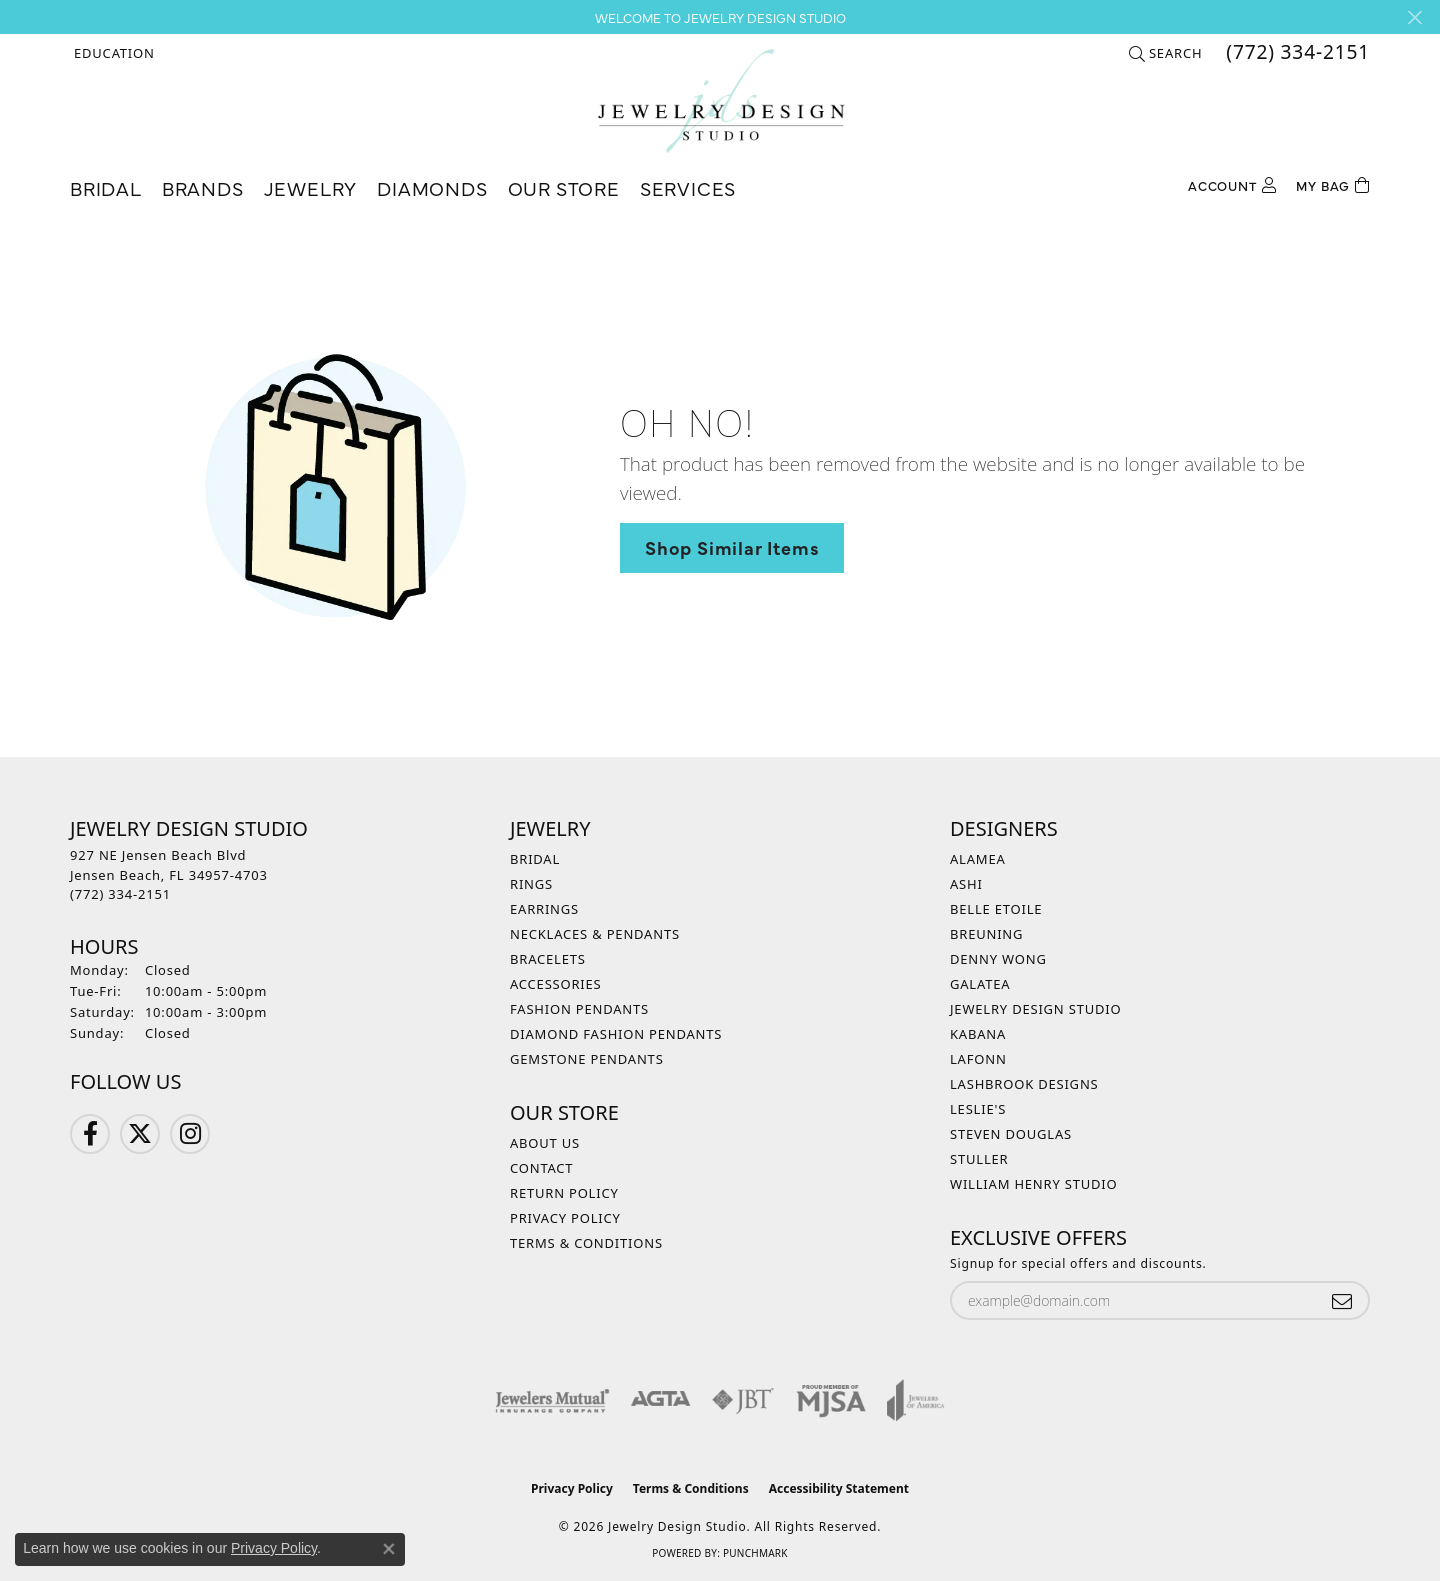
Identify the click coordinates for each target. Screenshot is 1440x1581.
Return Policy (564, 1193)
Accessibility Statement (839, 1488)
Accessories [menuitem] (556, 984)
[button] (112, 53)
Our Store (564, 187)
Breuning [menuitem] (986, 934)
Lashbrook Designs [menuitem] (1024, 1084)
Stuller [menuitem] (979, 1159)
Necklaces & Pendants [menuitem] (595, 934)
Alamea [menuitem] (978, 859)
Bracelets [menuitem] (548, 959)
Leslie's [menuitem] (978, 1109)
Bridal (106, 187)
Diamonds (432, 187)
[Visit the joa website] (916, 1400)
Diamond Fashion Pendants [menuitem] (616, 1034)
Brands (203, 187)
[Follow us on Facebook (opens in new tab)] (90, 1134)
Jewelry (311, 187)
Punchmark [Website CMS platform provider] (755, 1553)
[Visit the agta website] (660, 1400)
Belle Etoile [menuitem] (996, 909)
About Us (545, 1143)
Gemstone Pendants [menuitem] (587, 1059)
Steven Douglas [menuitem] (1011, 1134)
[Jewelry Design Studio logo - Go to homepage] (720, 101)
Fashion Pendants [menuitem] (579, 1009)
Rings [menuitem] (531, 884)
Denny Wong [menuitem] (998, 959)
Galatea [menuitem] (980, 984)
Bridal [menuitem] (535, 859)
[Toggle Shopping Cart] (1333, 183)
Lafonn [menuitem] (978, 1059)
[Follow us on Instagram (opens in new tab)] (190, 1134)
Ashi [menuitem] (966, 884)
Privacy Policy (565, 1218)
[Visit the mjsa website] (831, 1400)
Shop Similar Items (732, 547)
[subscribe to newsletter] (1342, 1300)
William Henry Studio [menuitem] (1034, 1184)
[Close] (1414, 17)
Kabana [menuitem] (978, 1034)
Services (688, 187)
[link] (1296, 53)
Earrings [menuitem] (544, 909)
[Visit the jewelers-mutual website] (552, 1400)
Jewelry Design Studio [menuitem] (1035, 1009)
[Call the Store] (120, 894)
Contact (541, 1168)
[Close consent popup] (389, 1549)
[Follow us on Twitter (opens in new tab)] (140, 1134)
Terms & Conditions (586, 1243)
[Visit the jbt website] (743, 1400)
